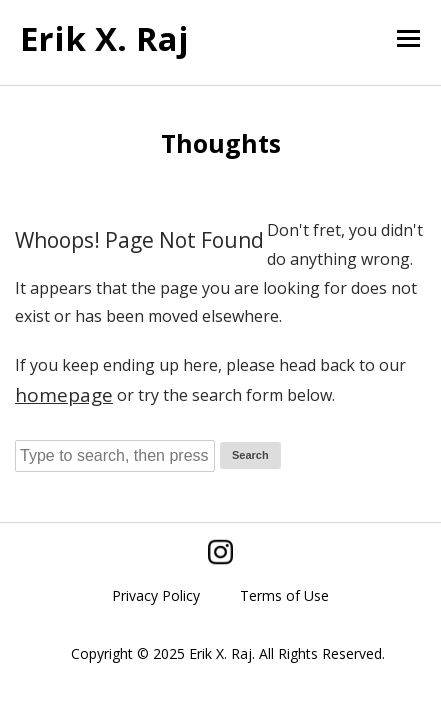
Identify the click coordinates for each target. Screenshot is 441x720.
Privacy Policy (156, 595)
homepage (64, 395)
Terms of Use (284, 595)
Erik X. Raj (104, 38)
